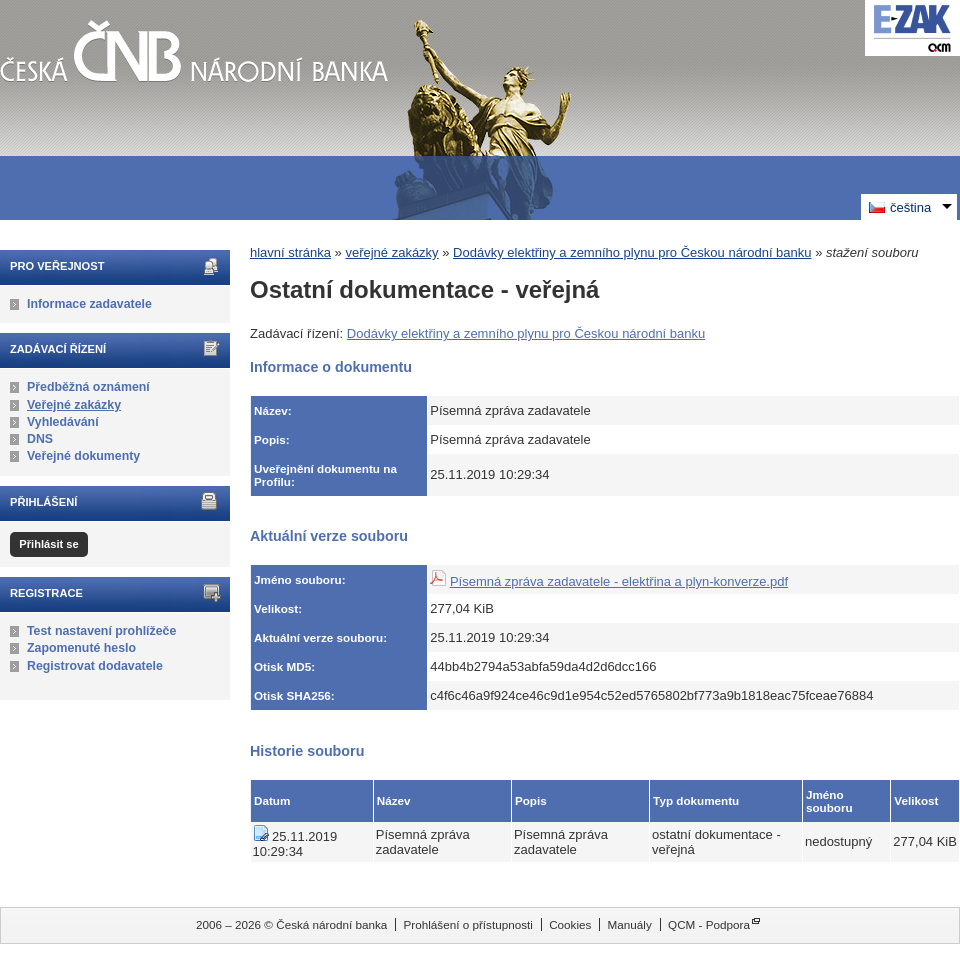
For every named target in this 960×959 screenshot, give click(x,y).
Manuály (630, 924)
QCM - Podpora (709, 924)
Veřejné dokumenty (83, 456)
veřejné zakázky (391, 252)
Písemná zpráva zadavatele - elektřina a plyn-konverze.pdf (619, 581)
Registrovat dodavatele (95, 666)
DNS (40, 439)
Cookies (570, 924)
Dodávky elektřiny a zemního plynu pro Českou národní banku (632, 252)
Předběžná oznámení (88, 387)
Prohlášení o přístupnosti (468, 924)
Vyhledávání (63, 422)
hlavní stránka (290, 252)
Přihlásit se (48, 544)
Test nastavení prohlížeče (101, 631)
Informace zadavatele (89, 304)
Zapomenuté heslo (81, 648)
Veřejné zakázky (74, 405)
